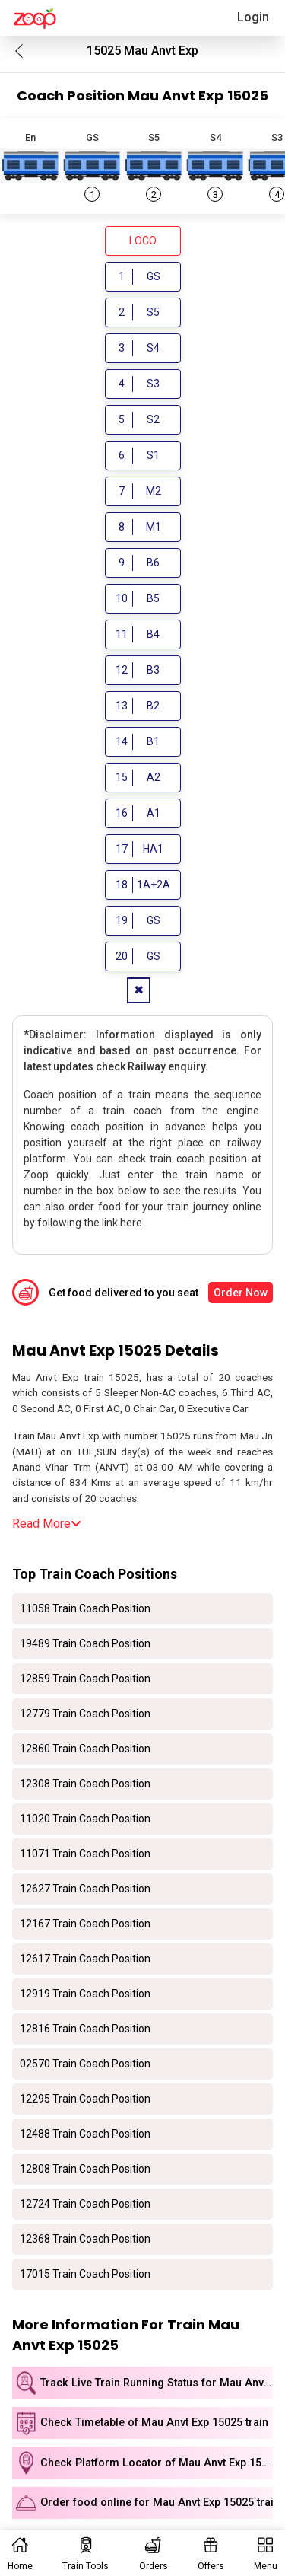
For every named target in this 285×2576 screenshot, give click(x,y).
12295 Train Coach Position (85, 2099)
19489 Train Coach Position (85, 1643)
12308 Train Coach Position (85, 1783)
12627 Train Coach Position (85, 1889)
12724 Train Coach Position (85, 2204)
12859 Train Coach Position (85, 1678)
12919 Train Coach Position (85, 1994)
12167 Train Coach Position (85, 1924)
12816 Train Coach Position (85, 2029)
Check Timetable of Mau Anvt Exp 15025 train (154, 2422)
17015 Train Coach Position (85, 2274)
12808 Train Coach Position (85, 2169)
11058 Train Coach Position (85, 1608)
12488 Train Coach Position (85, 2134)
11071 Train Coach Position (85, 1854)
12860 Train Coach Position (85, 1748)
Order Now (241, 1292)
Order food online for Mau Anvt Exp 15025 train (156, 2502)
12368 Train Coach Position (85, 2239)
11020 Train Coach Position (85, 1818)
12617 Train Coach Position (85, 1959)
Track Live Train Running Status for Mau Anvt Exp (156, 2383)
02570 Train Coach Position (85, 2064)
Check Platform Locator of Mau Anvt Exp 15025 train (156, 2462)
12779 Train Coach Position (85, 1713)
